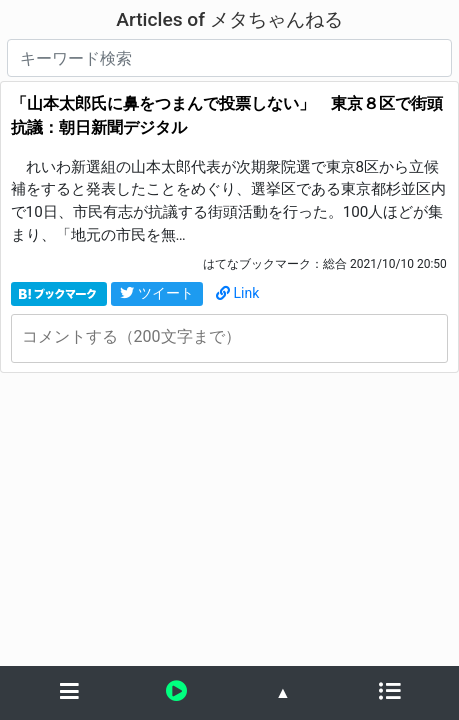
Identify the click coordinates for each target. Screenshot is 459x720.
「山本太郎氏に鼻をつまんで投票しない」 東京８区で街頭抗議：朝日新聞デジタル (227, 115)
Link (238, 293)
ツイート (157, 293)
